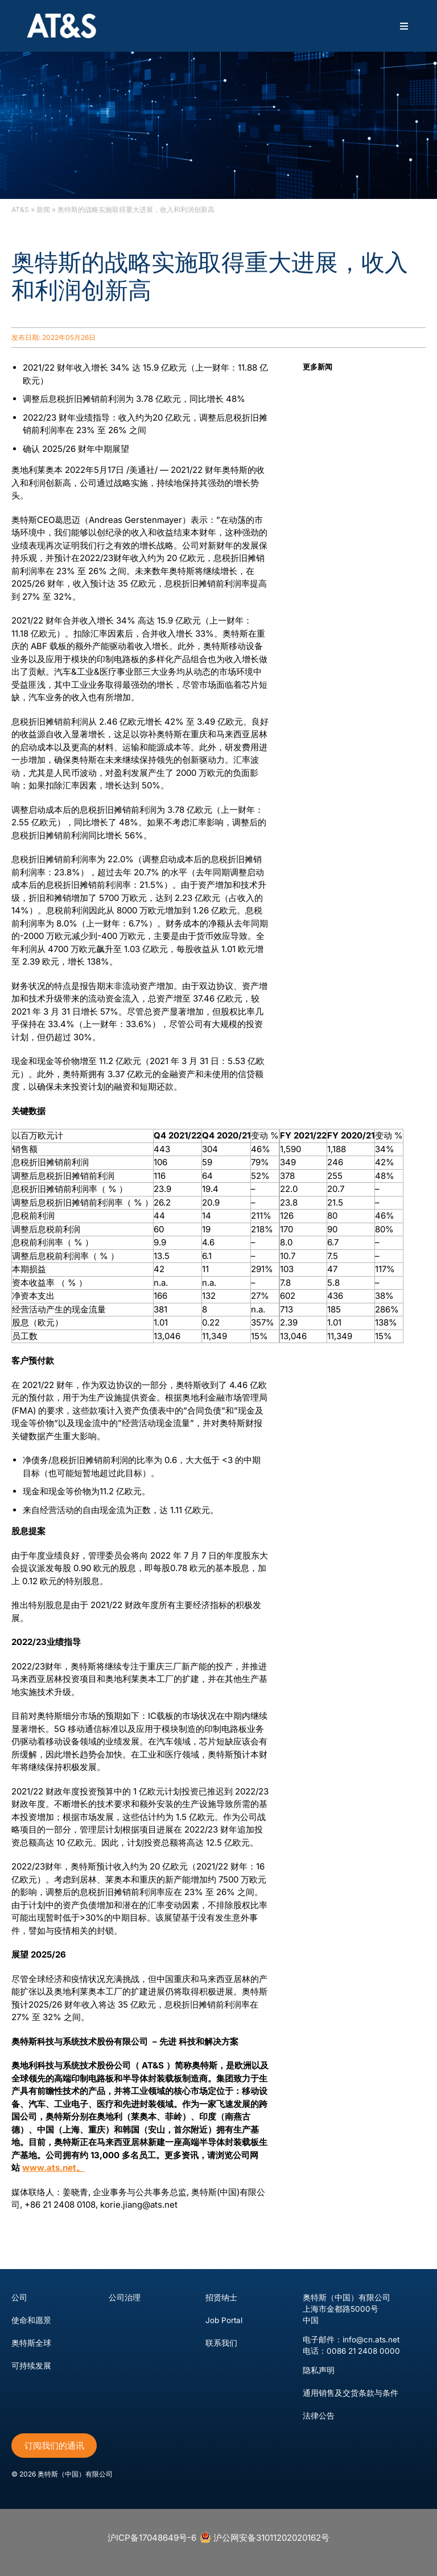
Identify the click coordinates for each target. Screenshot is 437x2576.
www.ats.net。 (53, 2167)
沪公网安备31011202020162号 (264, 2537)
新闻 (43, 209)
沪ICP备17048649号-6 (152, 2537)
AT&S (20, 209)
